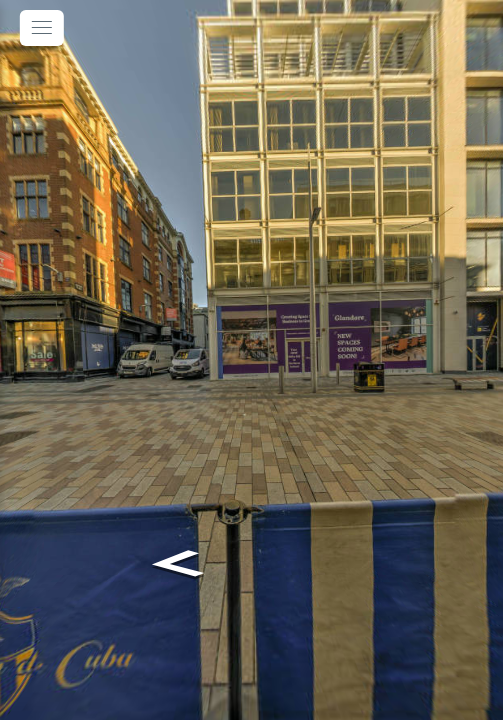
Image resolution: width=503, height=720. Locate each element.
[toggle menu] (42, 28)
